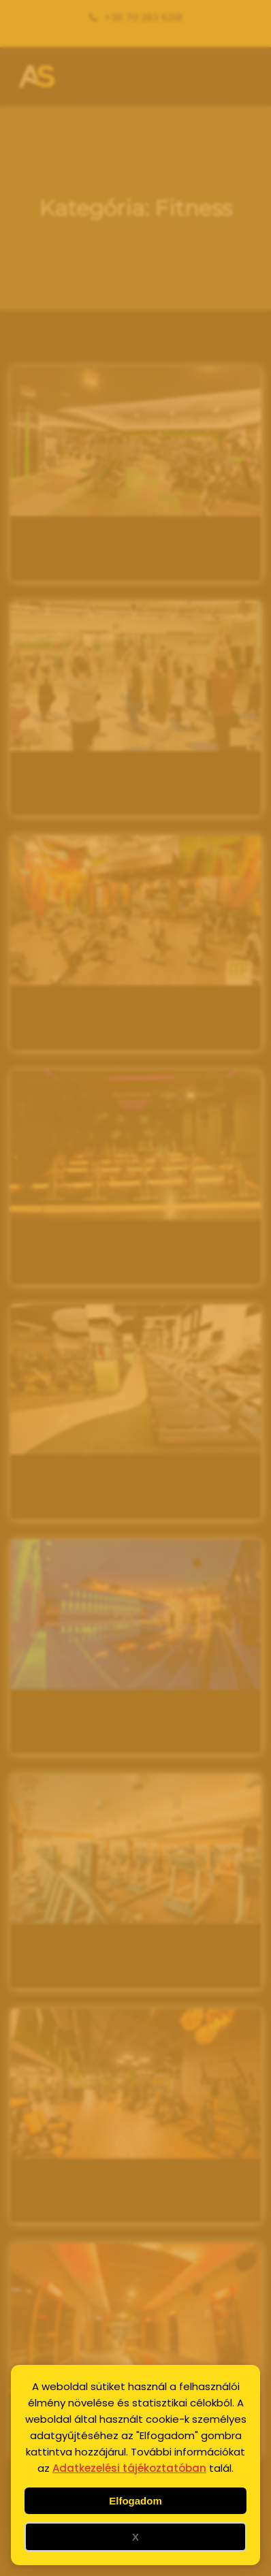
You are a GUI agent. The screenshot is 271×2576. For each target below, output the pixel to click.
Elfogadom (135, 2501)
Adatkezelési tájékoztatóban (129, 2468)
